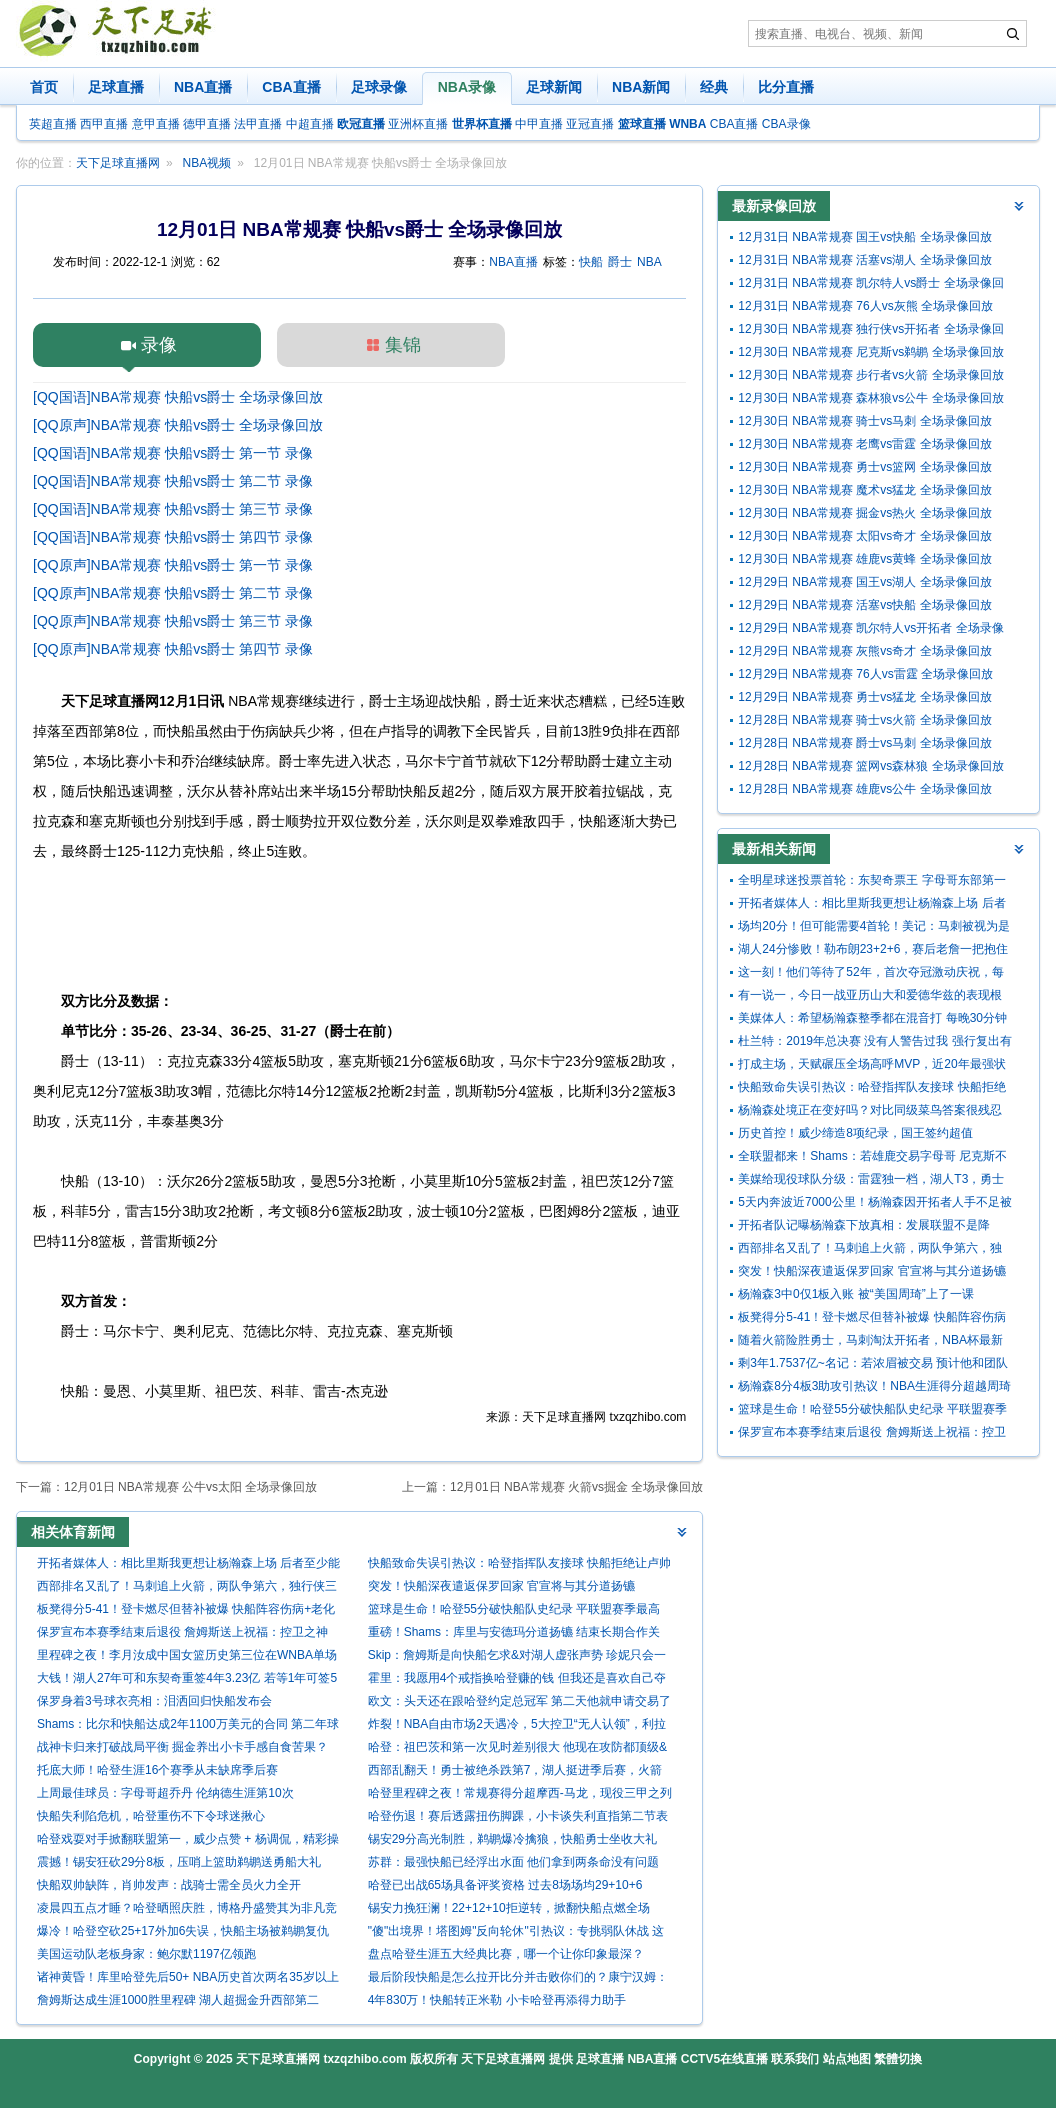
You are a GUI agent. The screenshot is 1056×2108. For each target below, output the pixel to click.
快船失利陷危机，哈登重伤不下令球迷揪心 (151, 1816)
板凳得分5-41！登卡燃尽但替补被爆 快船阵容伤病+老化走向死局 (186, 1611)
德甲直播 (207, 124)
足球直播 (116, 87)
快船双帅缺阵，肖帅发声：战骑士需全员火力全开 (169, 1885)
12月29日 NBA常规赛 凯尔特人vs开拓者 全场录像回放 (870, 630)
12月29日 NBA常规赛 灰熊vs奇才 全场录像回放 (864, 651)
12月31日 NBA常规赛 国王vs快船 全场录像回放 (864, 237)
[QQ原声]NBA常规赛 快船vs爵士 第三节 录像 (173, 621)
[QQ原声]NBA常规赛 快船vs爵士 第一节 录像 (173, 565)
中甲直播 (539, 124)
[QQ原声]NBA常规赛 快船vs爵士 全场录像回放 (178, 425)
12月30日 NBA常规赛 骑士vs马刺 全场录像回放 (864, 421)
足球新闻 (554, 87)
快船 (591, 262)
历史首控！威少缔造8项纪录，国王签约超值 (855, 1133)
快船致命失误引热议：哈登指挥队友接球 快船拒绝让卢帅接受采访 (519, 1565)
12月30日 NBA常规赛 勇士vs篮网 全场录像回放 (864, 467)
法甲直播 (258, 124)
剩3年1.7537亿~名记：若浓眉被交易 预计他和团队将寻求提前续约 (873, 1365)
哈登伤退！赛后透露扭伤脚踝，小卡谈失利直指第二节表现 (518, 1818)
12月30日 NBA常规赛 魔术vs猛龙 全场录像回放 (864, 490)
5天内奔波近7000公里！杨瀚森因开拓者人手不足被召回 (874, 1204)
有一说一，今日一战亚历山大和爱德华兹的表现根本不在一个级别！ (870, 997)
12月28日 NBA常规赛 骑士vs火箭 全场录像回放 (864, 720)
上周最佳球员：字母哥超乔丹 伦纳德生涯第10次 (165, 1793)
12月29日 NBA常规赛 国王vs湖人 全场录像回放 (864, 582)
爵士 (620, 262)
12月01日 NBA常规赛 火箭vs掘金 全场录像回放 (576, 1487)
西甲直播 (104, 124)
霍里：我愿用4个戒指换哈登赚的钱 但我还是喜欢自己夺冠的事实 (517, 1680)
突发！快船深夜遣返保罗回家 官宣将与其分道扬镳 (501, 1586)
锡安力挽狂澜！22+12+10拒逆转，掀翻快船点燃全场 (509, 1908)
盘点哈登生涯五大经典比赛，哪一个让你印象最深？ (506, 1954)
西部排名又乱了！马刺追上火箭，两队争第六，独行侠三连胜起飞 (187, 1588)
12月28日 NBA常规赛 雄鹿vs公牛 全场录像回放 (864, 789)
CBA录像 (786, 124)
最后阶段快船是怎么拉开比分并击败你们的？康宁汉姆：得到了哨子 (518, 1979)
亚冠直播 (590, 124)
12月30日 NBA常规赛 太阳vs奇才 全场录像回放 (864, 536)
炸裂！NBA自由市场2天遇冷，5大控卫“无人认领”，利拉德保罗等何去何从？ (517, 1726)
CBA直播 (291, 87)
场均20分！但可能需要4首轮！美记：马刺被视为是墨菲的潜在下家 (874, 928)
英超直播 (53, 124)
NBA (649, 262)
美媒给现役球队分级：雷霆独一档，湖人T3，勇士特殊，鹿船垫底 (871, 1181)
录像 (159, 345)
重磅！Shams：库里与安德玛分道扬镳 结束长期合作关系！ (514, 1634)
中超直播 (310, 124)
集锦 (403, 345)
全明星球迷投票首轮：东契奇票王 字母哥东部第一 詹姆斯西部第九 (871, 882)
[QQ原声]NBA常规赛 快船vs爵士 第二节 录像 (173, 593)
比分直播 (786, 87)
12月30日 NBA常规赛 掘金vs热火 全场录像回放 (864, 513)
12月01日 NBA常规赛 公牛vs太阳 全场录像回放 (190, 1487)
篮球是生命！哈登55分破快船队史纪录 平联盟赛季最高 (514, 1609)
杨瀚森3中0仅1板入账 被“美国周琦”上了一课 (855, 1294)
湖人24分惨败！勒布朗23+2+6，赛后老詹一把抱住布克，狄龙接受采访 (873, 951)
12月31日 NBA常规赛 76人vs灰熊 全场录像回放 (865, 306)
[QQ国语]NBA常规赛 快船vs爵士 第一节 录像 (173, 453)
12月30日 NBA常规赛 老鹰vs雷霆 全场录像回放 (864, 444)
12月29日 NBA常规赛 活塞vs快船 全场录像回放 (864, 605)
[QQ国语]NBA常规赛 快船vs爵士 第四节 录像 (173, 537)
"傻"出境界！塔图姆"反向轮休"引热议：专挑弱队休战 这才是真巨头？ (516, 1933)
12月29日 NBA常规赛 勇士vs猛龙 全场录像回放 (864, 697)
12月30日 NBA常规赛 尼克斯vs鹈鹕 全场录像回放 (870, 352)
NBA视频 (207, 163)
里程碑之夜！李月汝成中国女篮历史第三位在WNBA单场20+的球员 (187, 1657)
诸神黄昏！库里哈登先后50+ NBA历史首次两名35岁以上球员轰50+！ (188, 1979)
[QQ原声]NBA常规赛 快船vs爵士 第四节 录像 (173, 649)
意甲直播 (156, 124)
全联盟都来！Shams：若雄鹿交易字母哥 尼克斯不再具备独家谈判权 (872, 1158)
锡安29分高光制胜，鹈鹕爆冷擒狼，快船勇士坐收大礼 (512, 1839)
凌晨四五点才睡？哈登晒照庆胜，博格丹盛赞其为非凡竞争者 (187, 1910)
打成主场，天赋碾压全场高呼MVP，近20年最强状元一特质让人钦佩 (871, 1066)
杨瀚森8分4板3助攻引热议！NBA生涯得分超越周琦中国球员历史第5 (874, 1388)
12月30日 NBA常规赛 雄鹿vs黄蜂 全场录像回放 (864, 559)
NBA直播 (203, 87)
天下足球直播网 (118, 163)
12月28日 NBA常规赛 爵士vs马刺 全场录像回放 (864, 743)
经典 (714, 87)
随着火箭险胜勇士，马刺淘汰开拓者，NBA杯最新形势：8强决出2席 (870, 1342)
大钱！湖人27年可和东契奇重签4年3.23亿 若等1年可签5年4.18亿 (187, 1680)
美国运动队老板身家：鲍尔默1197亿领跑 (146, 1954)
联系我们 (795, 2059)
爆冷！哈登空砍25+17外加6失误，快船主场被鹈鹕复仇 (183, 1931)
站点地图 (847, 2059)
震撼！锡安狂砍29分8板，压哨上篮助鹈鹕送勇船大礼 (179, 1862)
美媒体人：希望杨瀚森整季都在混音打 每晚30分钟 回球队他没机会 (872, 1020)
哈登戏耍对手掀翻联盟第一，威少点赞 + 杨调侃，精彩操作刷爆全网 (188, 1841)
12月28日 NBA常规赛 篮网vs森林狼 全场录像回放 (870, 766)
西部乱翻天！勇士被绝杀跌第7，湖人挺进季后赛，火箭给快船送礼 (515, 1772)
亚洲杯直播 (418, 124)
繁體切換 (898, 2059)
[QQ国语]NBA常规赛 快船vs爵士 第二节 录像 (173, 481)
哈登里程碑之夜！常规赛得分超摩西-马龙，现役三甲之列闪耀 (520, 1795)
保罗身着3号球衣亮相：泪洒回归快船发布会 (154, 1701)
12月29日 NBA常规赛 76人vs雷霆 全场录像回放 (865, 674)
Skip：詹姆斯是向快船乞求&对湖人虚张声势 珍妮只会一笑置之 (517, 1657)
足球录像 (379, 87)
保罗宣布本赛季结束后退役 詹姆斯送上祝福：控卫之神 (182, 1632)
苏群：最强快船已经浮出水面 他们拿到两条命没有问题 (513, 1862)
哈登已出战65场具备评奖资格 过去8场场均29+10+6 (505, 1885)
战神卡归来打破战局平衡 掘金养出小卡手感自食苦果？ (182, 1747)
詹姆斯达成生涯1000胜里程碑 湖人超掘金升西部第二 (178, 2000)
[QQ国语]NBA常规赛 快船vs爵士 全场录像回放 (178, 397)
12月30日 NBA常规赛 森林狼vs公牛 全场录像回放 (870, 398)
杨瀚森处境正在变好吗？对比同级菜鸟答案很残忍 (870, 1110)
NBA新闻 (641, 87)
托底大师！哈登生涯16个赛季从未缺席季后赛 (157, 1770)
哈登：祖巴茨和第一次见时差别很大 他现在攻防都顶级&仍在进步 (517, 1749)
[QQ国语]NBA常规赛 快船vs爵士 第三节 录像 (173, 509)
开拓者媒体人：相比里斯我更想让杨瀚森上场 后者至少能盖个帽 (188, 1565)
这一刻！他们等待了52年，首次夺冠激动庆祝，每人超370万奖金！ (870, 974)
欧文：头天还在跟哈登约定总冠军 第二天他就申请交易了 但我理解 (519, 1703)
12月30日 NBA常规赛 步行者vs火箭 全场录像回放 (870, 375)
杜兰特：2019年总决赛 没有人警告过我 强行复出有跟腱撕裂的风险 (874, 1043)
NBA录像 (467, 87)
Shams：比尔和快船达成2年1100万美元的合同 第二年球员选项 (188, 1726)
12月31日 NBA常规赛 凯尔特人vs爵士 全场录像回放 (870, 285)
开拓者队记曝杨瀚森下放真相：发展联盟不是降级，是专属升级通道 (864, 1227)
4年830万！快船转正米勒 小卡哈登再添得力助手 (497, 2000)
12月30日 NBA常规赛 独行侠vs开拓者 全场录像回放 (870, 331)
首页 (44, 87)
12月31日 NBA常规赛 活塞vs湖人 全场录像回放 (864, 260)
